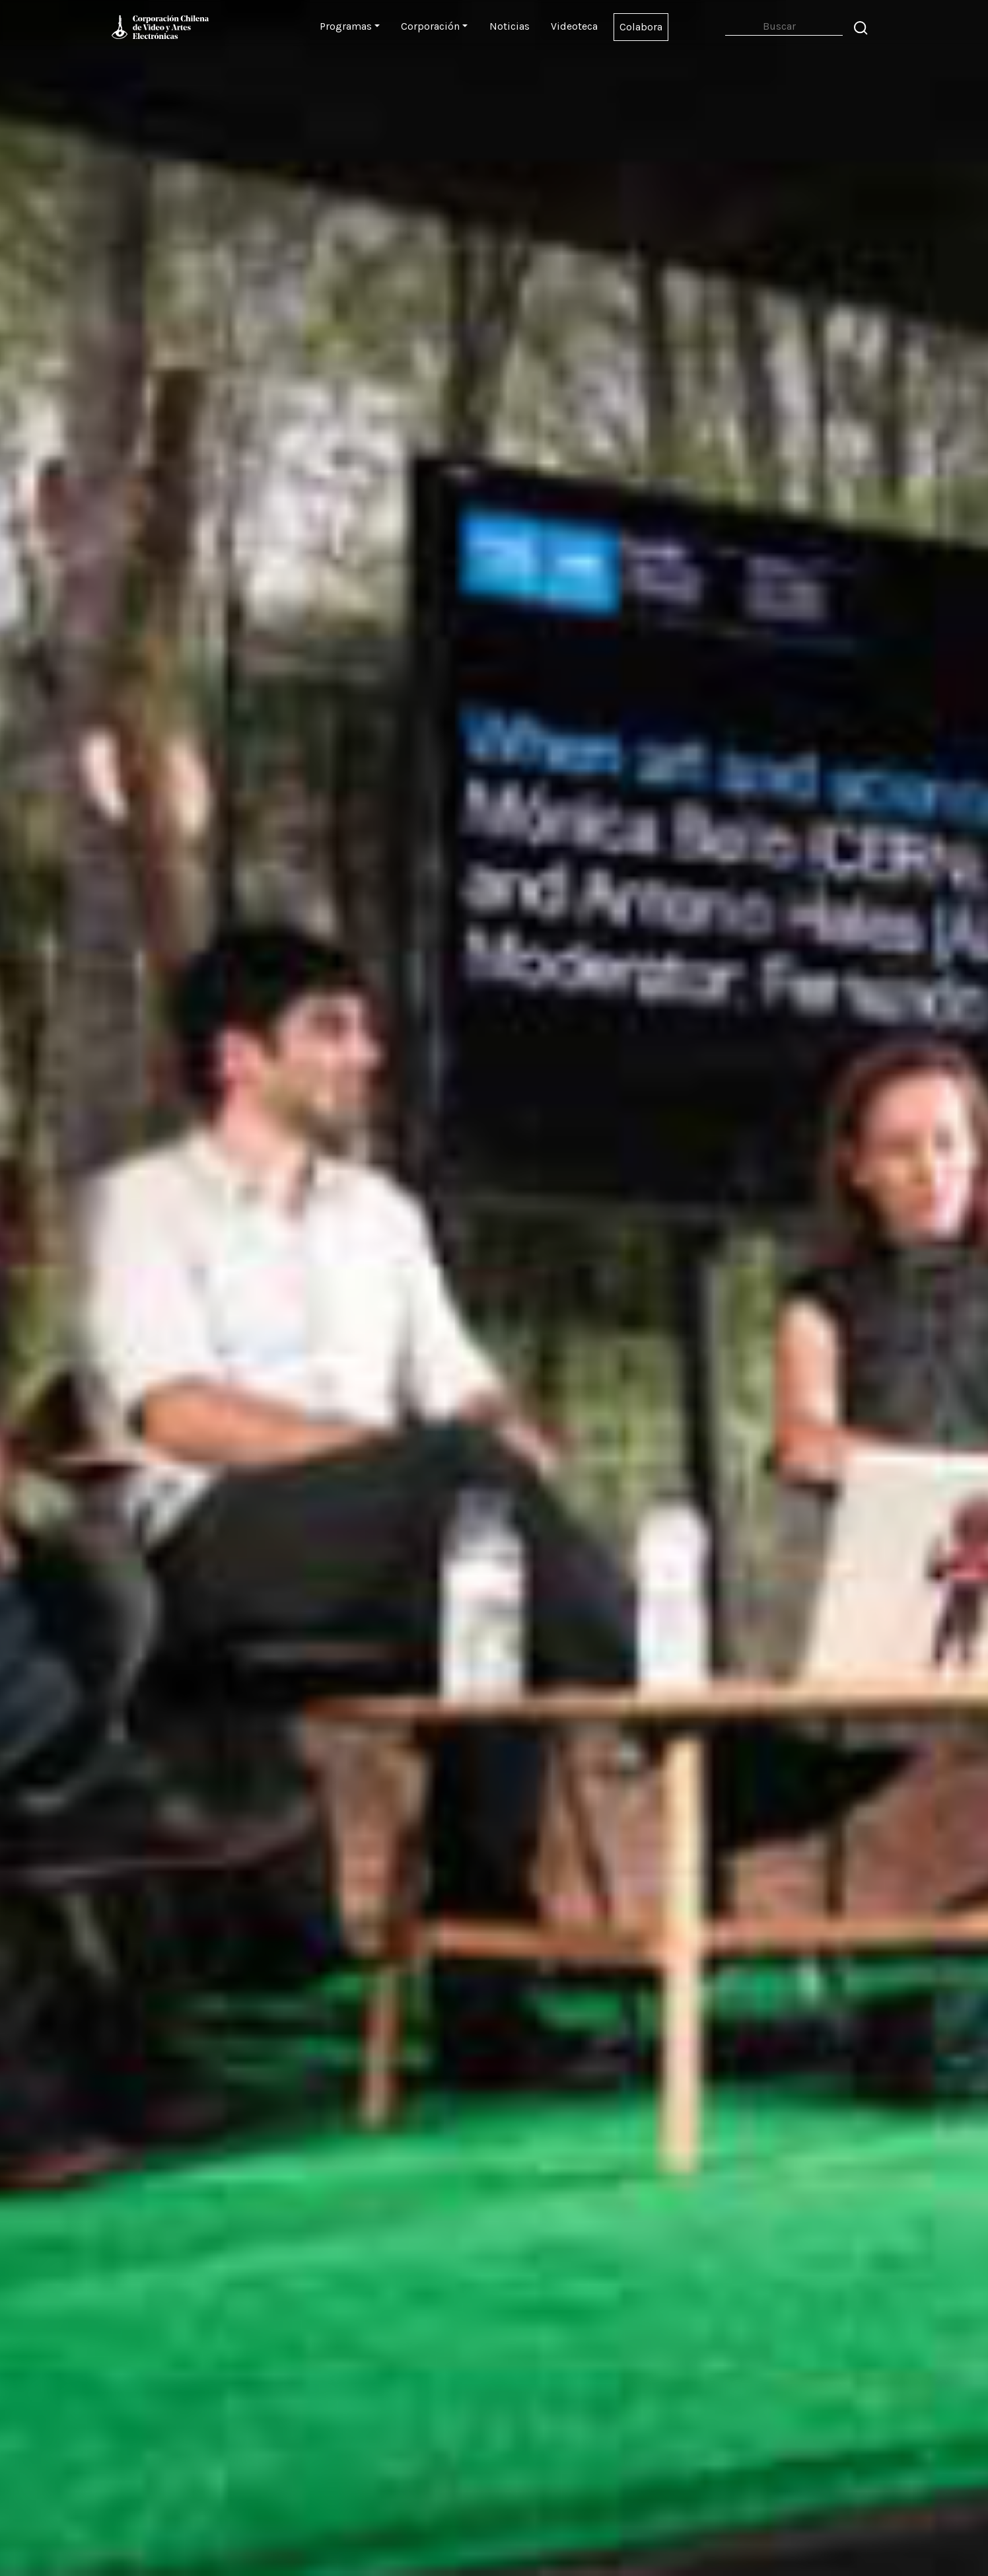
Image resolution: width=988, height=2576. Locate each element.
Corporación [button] (430, 26)
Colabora (640, 26)
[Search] (784, 27)
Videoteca (574, 26)
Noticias (509, 26)
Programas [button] (346, 26)
